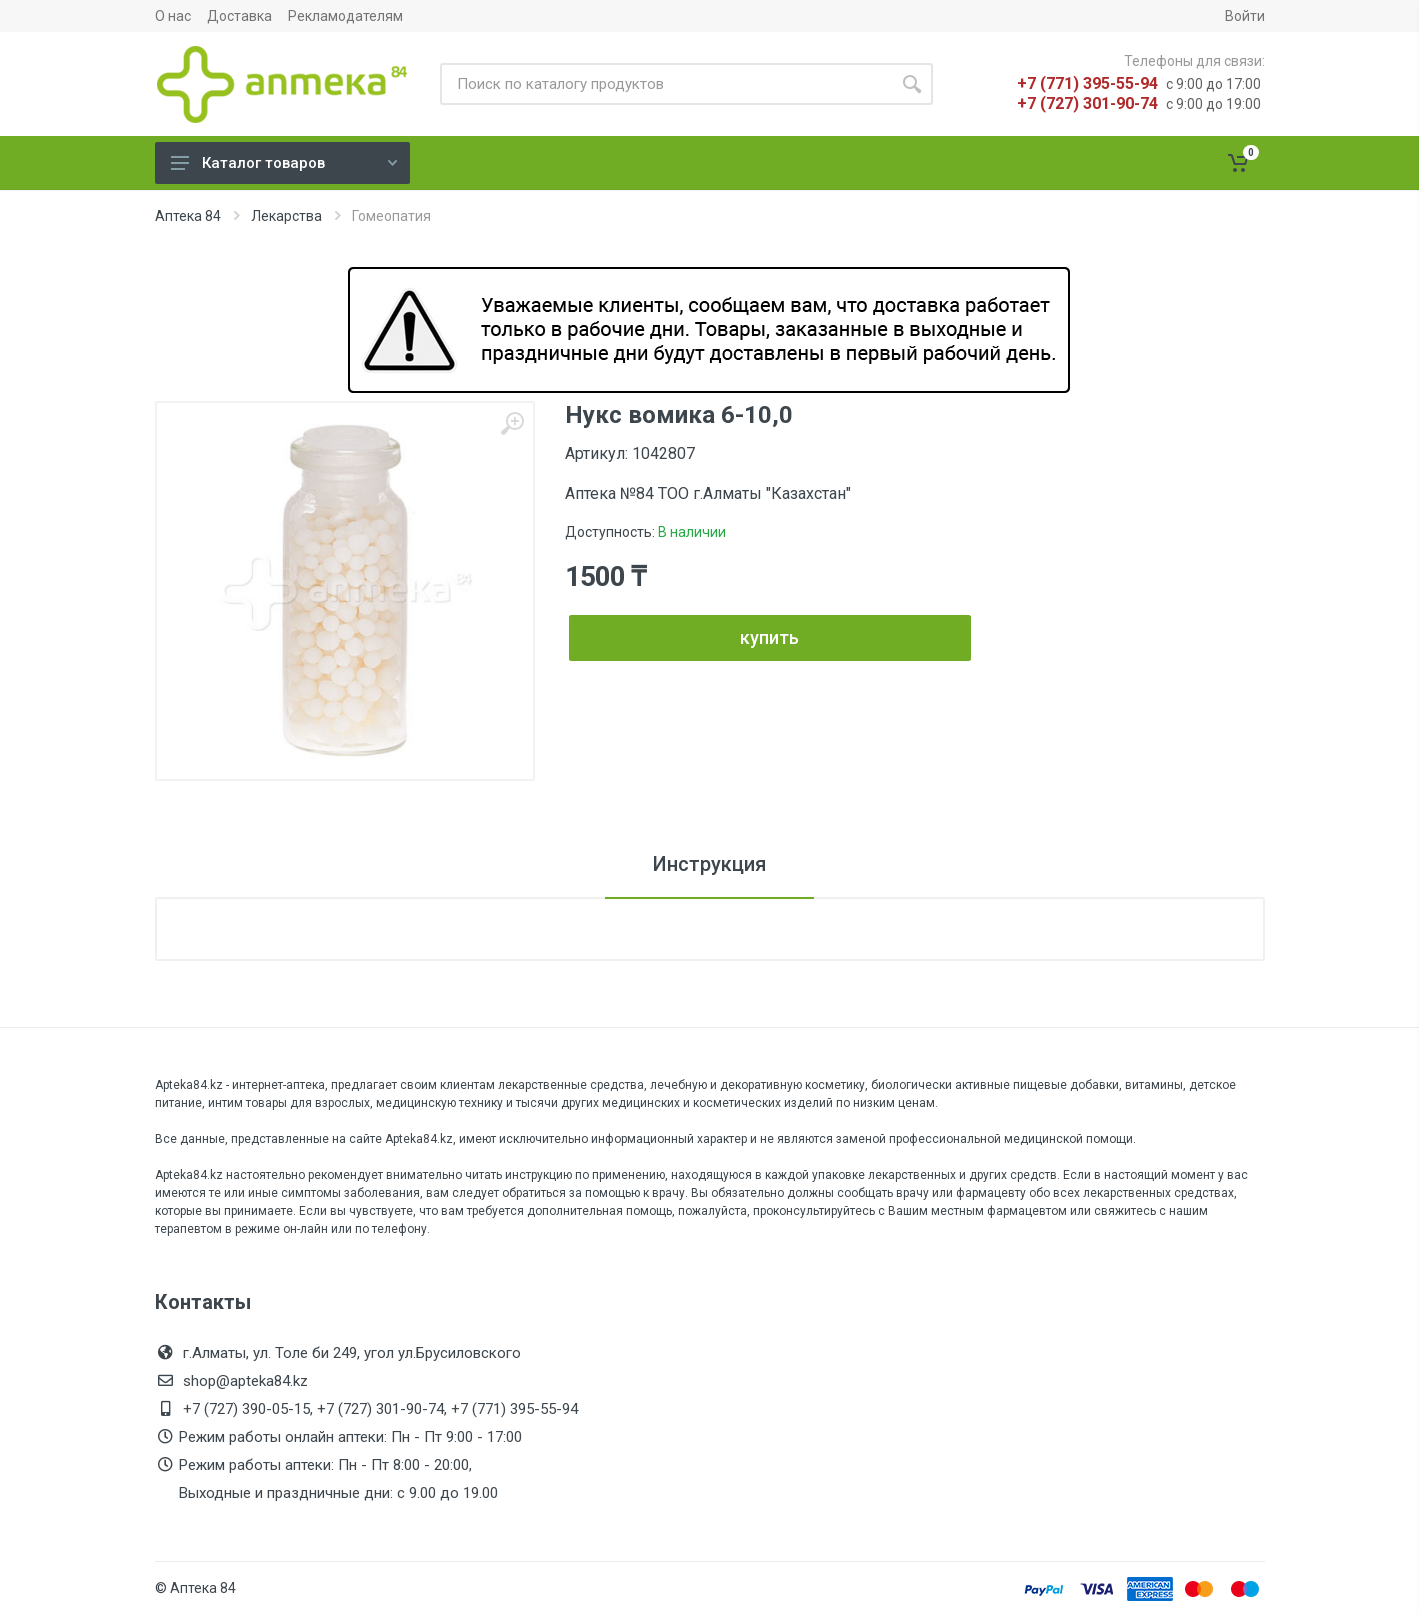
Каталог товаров (284, 163)
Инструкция (709, 864)
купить (769, 637)
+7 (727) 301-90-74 (1087, 103)
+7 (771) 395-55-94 (1087, 83)
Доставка (239, 16)
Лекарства (286, 216)
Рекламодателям (345, 16)
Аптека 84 (188, 216)
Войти (1245, 16)
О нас (173, 16)
